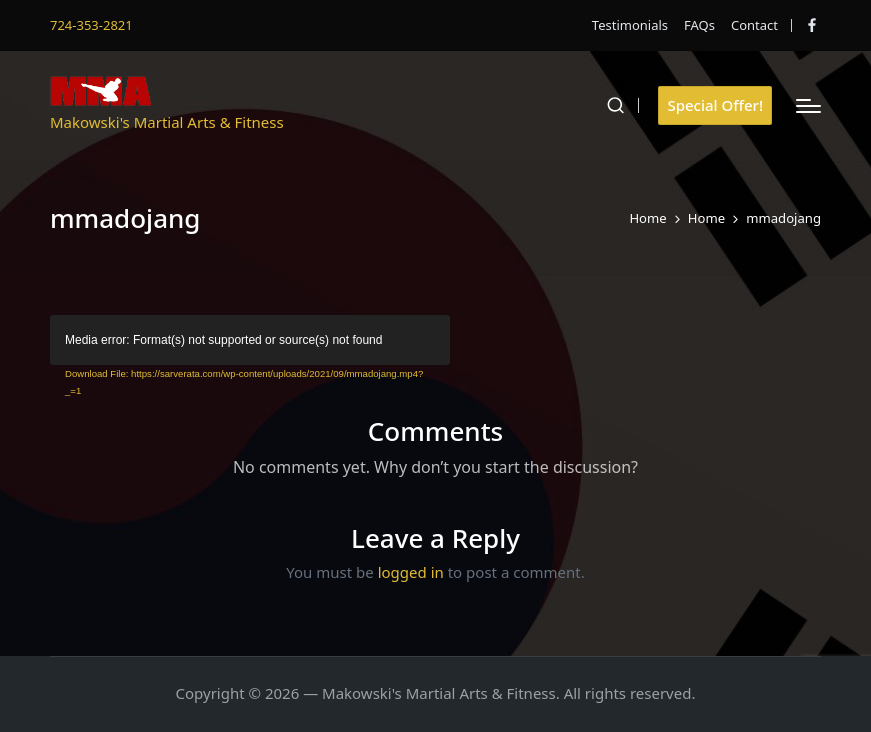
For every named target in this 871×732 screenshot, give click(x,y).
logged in (411, 572)
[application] (250, 340)
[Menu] (808, 106)
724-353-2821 (91, 25)
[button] (715, 105)
